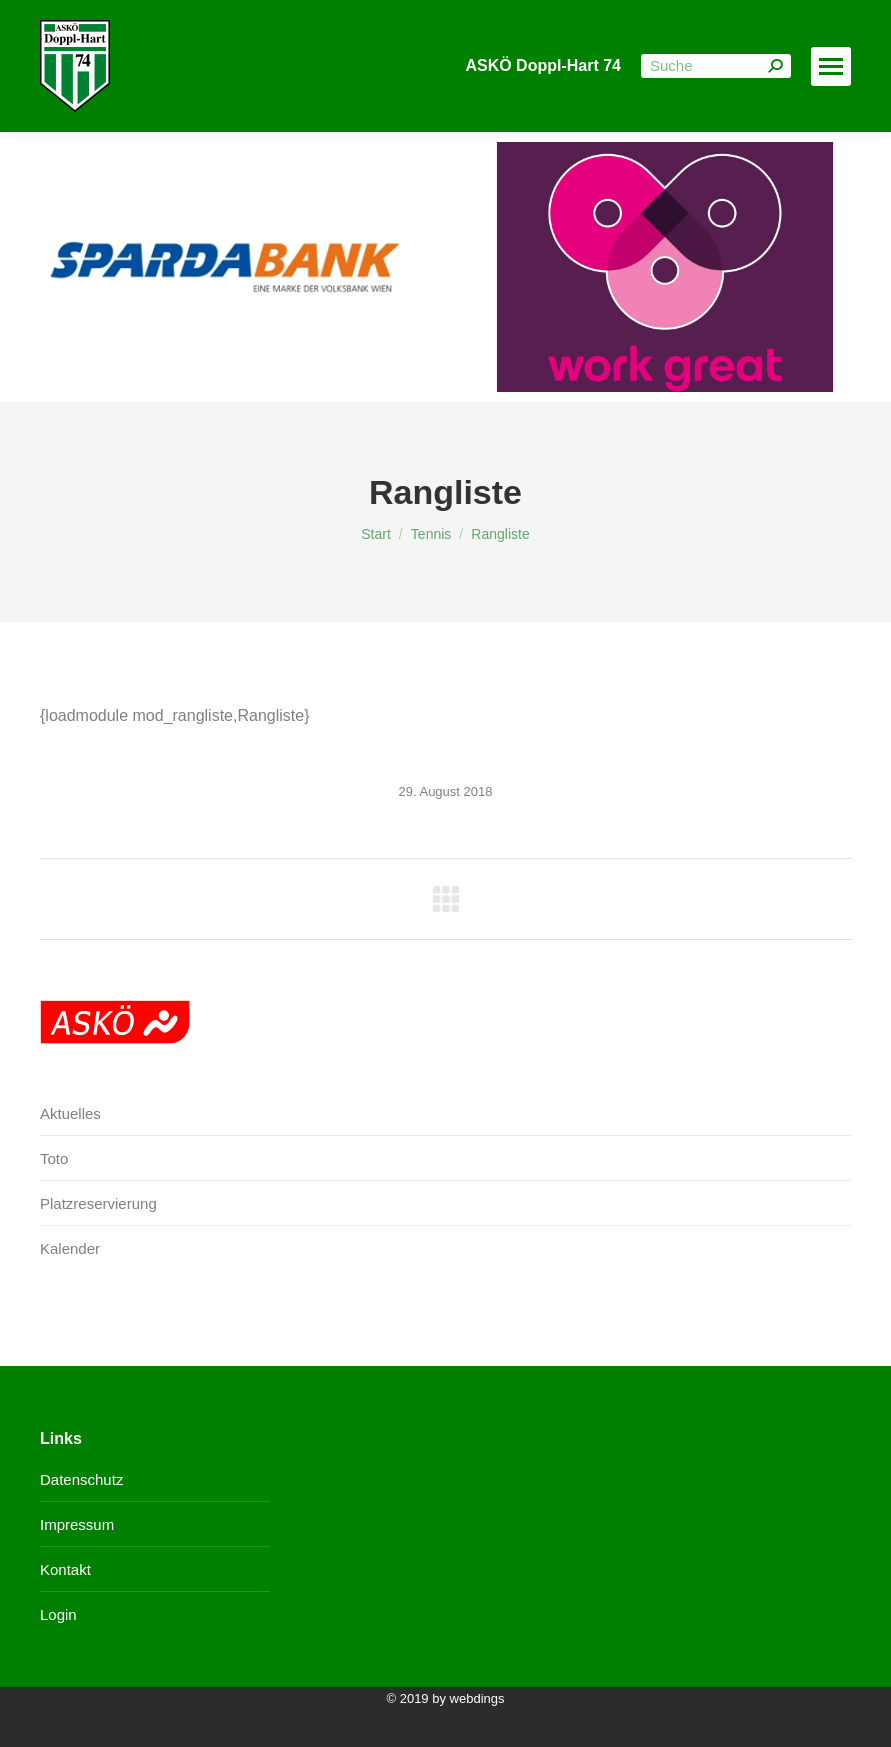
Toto (54, 1158)
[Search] (716, 66)
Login (58, 1614)
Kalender (70, 1248)
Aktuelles (70, 1113)
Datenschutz (81, 1479)
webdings (477, 1698)
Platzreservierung (98, 1203)
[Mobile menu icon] (831, 66)
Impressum (77, 1524)
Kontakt (65, 1569)
